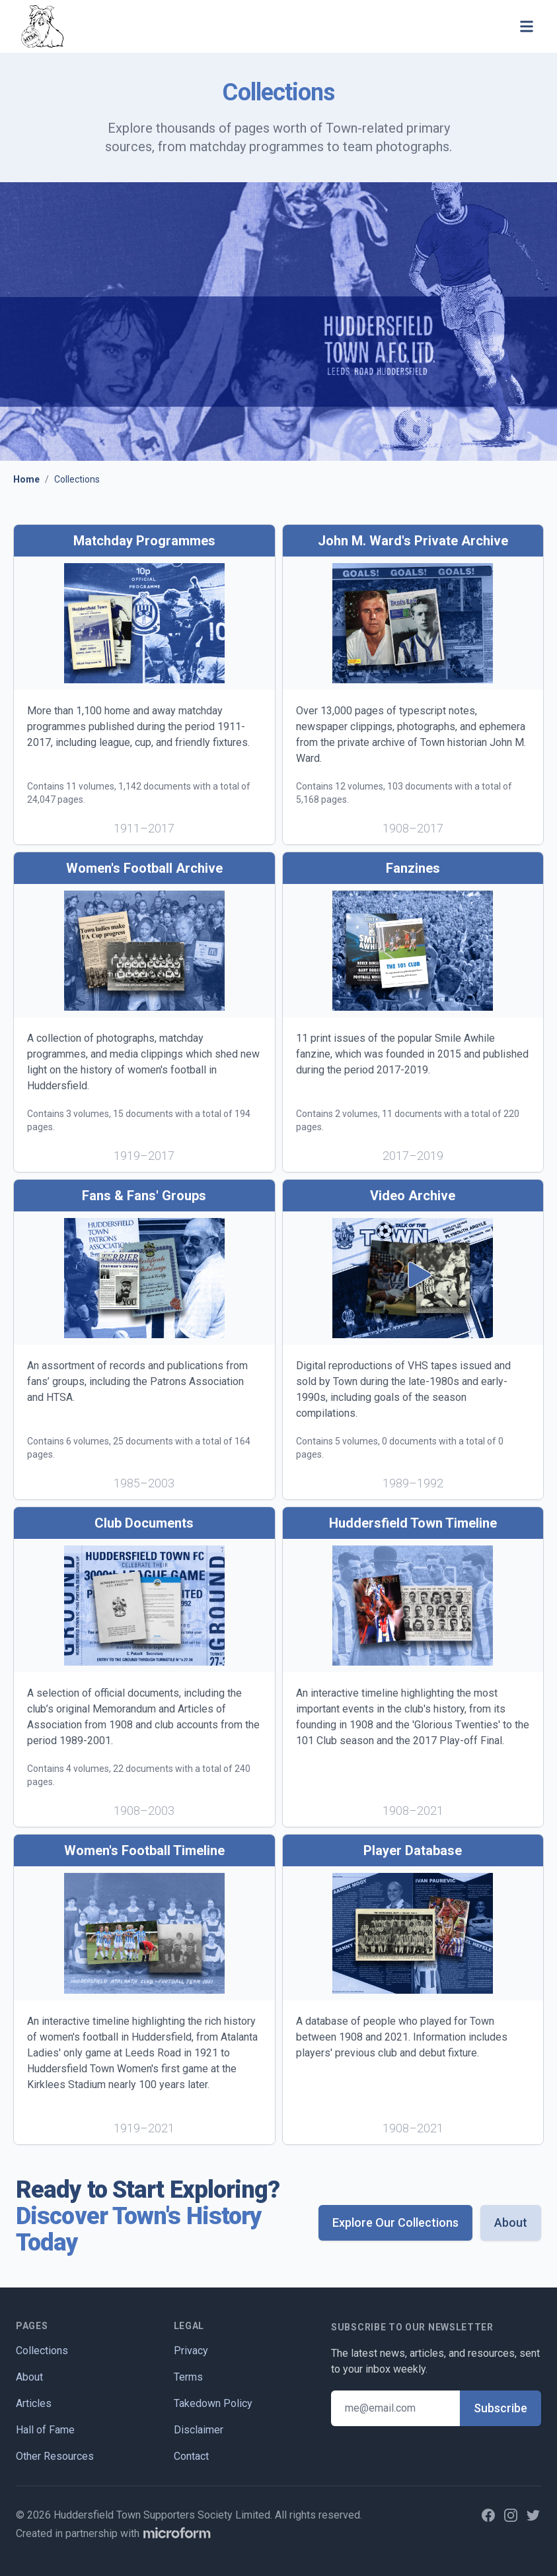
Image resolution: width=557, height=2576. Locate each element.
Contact (191, 2456)
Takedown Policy (213, 2403)
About (510, 2222)
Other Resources (55, 2456)
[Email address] (395, 2408)
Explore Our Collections (395, 2222)
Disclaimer (198, 2429)
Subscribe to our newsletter (412, 2327)
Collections (42, 2350)
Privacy (191, 2350)
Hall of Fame (45, 2429)
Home (26, 479)
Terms (188, 2377)
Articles (34, 2403)
